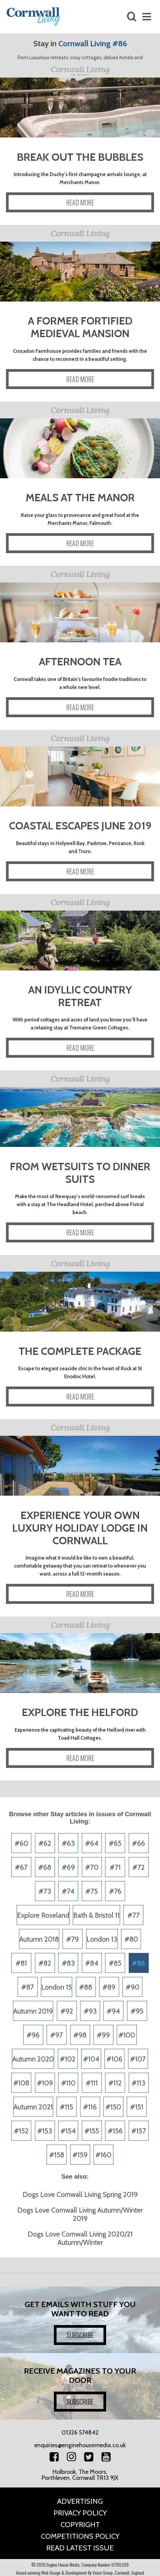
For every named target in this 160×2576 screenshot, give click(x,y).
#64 (91, 1843)
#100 (126, 2035)
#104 (91, 2059)
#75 (91, 1891)
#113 (138, 2083)
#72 (138, 1867)
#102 (68, 2059)
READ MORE (80, 202)
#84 (91, 1963)
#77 (133, 1915)
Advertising (80, 2501)
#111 (92, 2083)
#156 (115, 2131)
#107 (138, 2059)
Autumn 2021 (33, 2107)
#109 (45, 2083)
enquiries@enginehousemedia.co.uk (80, 2445)
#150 (113, 2107)
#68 (44, 1867)
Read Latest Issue (80, 2547)
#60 (21, 1843)
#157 (138, 2131)
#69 (68, 1867)
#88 (85, 1987)
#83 (68, 1963)
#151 (136, 2107)
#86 (138, 1963)
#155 (91, 2131)
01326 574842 (80, 2433)
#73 (45, 1891)
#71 (115, 1867)
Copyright (80, 2524)
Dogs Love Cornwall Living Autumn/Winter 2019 (80, 2214)
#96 (33, 2035)
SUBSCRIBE (80, 2335)
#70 (91, 1867)
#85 (115, 1963)
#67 (21, 1867)
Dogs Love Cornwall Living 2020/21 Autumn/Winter (80, 2238)
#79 (72, 1939)
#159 (80, 2155)
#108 (21, 2083)
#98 (80, 2035)
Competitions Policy (80, 2536)
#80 (131, 1939)
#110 (68, 2083)
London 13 (101, 1939)
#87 (27, 1987)
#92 (67, 2011)
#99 (103, 2035)
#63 (68, 1843)
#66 (138, 1843)
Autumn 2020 (33, 2059)
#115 (66, 2107)
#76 (115, 1891)
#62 (45, 1843)
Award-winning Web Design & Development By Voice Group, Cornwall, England (80, 2572)
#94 (113, 2011)
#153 (44, 2131)
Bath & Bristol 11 (96, 1915)
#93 (90, 2011)
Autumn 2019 (33, 2011)
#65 (115, 1843)
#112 (115, 2083)
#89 (108, 1987)
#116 (90, 2107)
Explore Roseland (43, 1915)
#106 (114, 2059)
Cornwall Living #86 (92, 43)
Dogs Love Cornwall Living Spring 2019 (80, 2194)
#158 (56, 2155)
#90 (132, 1987)
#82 (45, 1963)
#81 (21, 1963)
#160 (103, 2155)
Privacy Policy (80, 2512)
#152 (21, 2131)
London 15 (56, 1987)
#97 (56, 2035)
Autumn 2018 (39, 1939)
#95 (137, 2011)
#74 (68, 1891)
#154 (68, 2131)
